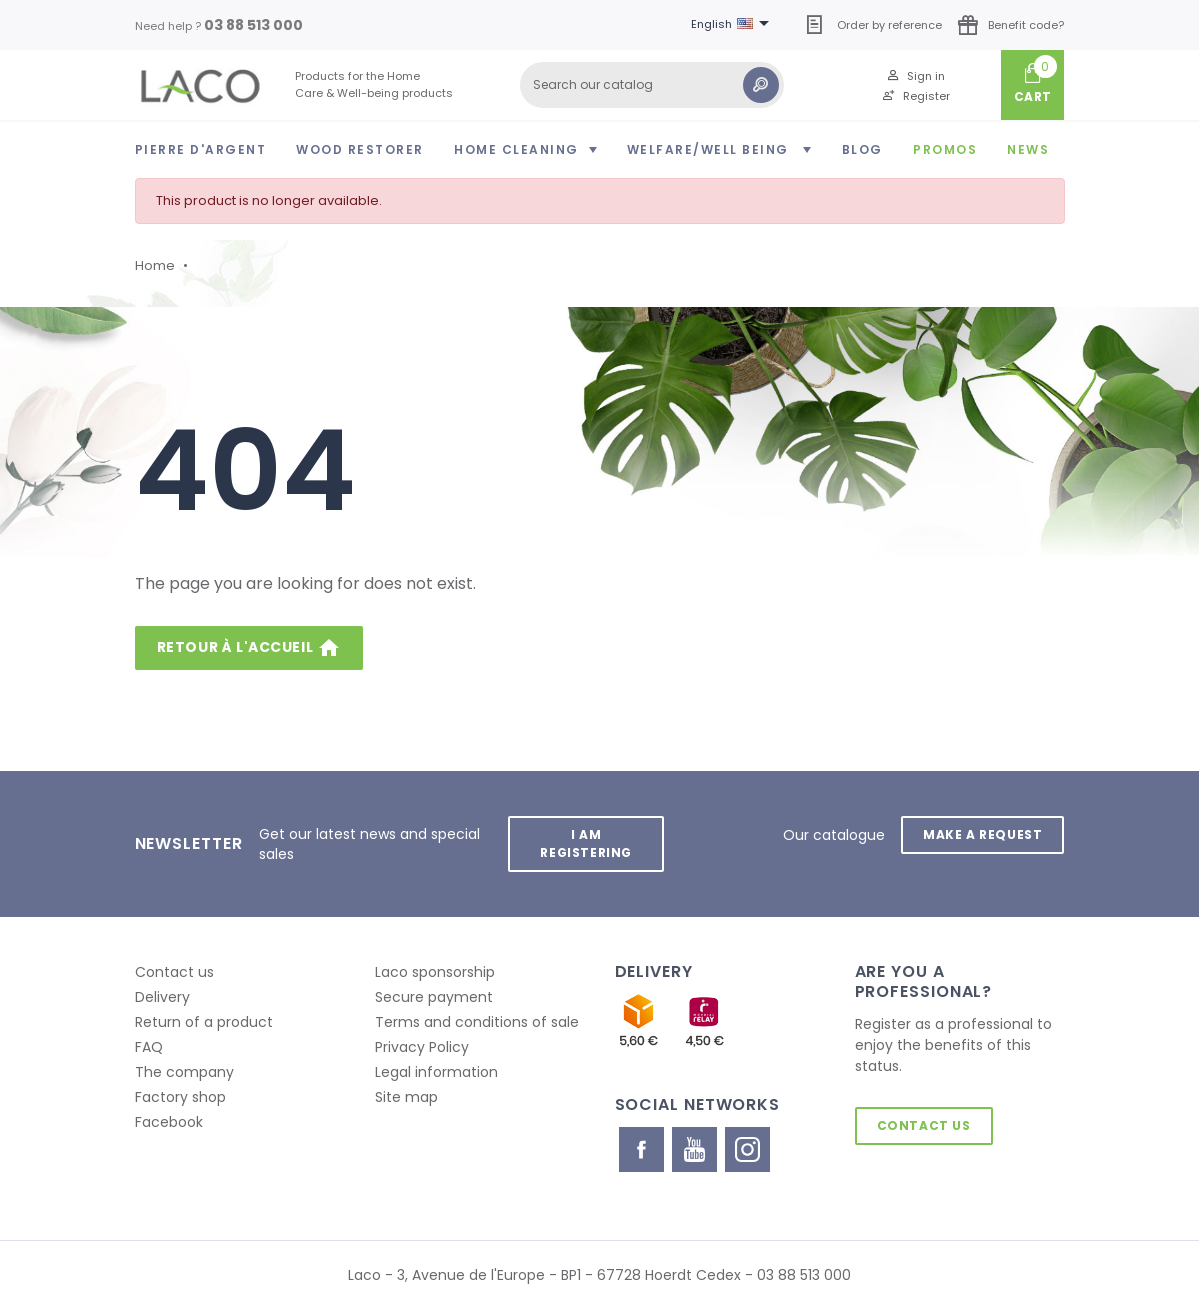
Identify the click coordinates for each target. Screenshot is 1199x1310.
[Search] (652, 85)
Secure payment (434, 997)
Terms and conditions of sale (477, 1022)
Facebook (169, 1122)
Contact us (174, 972)
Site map (406, 1097)
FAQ (149, 1047)
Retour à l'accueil (249, 648)
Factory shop (180, 1097)
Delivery (162, 997)
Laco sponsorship (435, 972)
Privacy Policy (422, 1047)
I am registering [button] (586, 843)
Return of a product (204, 1022)
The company (184, 1072)
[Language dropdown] (733, 25)
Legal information (436, 1072)
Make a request (982, 834)
